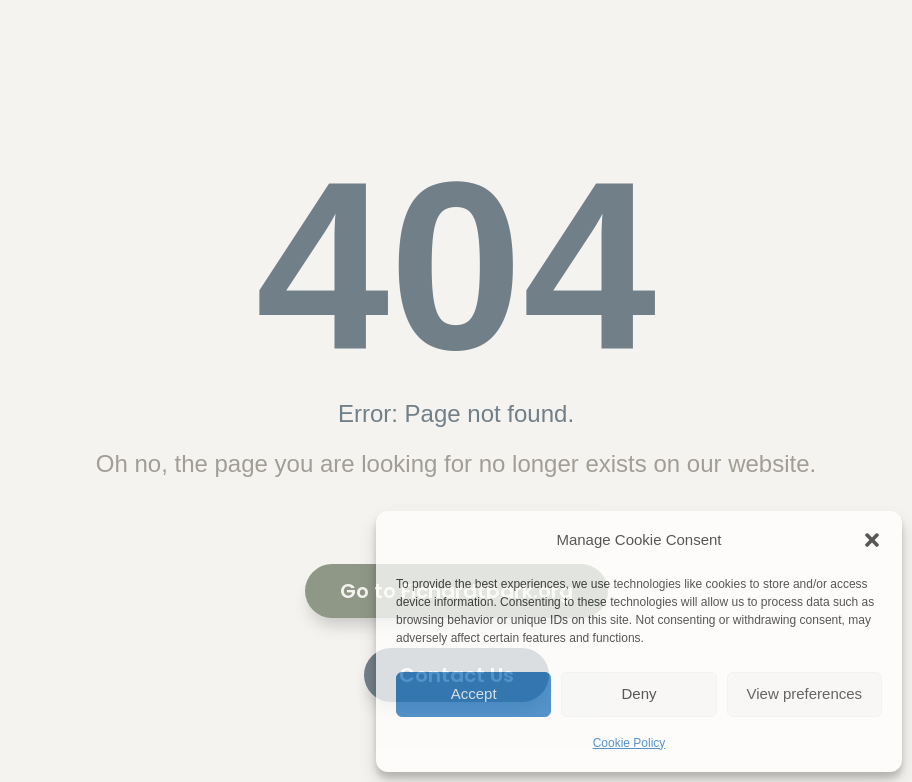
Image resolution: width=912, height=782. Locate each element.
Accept (474, 693)
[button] (872, 540)
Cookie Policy (629, 743)
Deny (638, 693)
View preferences (805, 693)
